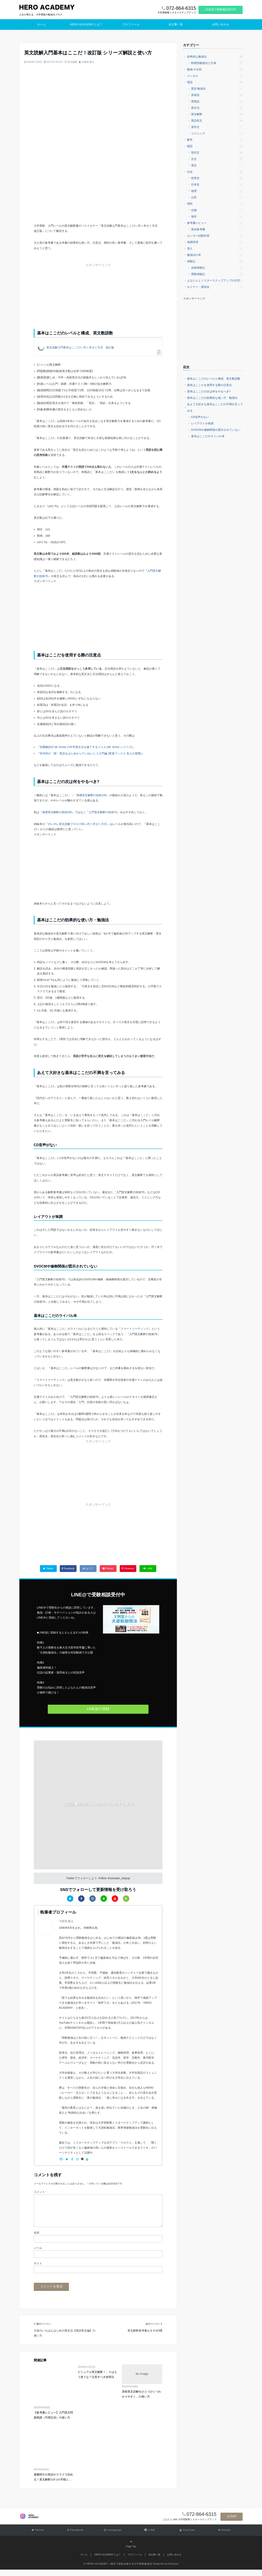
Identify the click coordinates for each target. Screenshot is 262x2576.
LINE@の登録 (98, 1709)
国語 (215, 146)
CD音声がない (200, 417)
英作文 (217, 127)
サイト (38, 2269)
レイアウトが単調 (202, 423)
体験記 (215, 261)
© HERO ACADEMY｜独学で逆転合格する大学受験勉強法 (117, 2570)
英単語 (217, 95)
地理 (217, 191)
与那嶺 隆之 (88, 62)
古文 (217, 159)
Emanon (173, 2570)
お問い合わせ (220, 24)
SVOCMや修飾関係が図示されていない (215, 429)
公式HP (231, 2522)
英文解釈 (72, 62)
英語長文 (217, 121)
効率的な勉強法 (215, 57)
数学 (215, 140)
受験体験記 (217, 274)
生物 (217, 210)
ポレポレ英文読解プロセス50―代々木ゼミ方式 (77, 824)
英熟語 (217, 101)
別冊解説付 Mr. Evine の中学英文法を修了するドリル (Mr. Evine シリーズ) (86, 747)
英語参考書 (217, 229)
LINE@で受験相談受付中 (220, 9)
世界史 (217, 178)
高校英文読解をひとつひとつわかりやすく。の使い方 (141, 2400)
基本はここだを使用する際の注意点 (209, 385)
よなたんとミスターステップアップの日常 (215, 280)
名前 (36, 2239)
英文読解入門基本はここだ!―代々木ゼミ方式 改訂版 (80, 347)
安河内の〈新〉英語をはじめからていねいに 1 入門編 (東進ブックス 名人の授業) (90, 753)
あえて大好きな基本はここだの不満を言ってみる (215, 407)
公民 (217, 197)
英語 (215, 82)
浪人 (215, 248)
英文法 (217, 108)
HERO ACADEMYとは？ (86, 24)
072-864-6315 (201, 2520)
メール (38, 2254)
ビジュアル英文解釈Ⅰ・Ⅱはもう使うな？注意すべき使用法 (97, 2381)
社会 (215, 172)
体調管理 (215, 242)
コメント (40, 2191)
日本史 (217, 184)
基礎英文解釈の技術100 (91, 795)
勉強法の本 (215, 255)
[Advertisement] (64, 293)
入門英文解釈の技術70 (103, 812)
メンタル (215, 76)
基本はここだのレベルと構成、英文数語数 (213, 378)
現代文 (217, 153)
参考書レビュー (215, 223)
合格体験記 (217, 268)
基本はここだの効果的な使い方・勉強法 (212, 397)
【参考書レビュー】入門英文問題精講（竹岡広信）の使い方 (53, 2421)
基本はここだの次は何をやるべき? (209, 391)
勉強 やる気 (215, 69)
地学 (217, 216)
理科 (215, 204)
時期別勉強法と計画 (217, 63)
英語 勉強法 (217, 89)
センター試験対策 (215, 236)
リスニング (217, 133)
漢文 (217, 165)
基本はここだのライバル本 (208, 436)
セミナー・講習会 (215, 287)
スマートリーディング (135, 1328)
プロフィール (131, 24)
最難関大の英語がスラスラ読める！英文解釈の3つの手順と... (53, 2483)
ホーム (41, 24)
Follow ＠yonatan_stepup (114, 1878)
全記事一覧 (175, 24)
